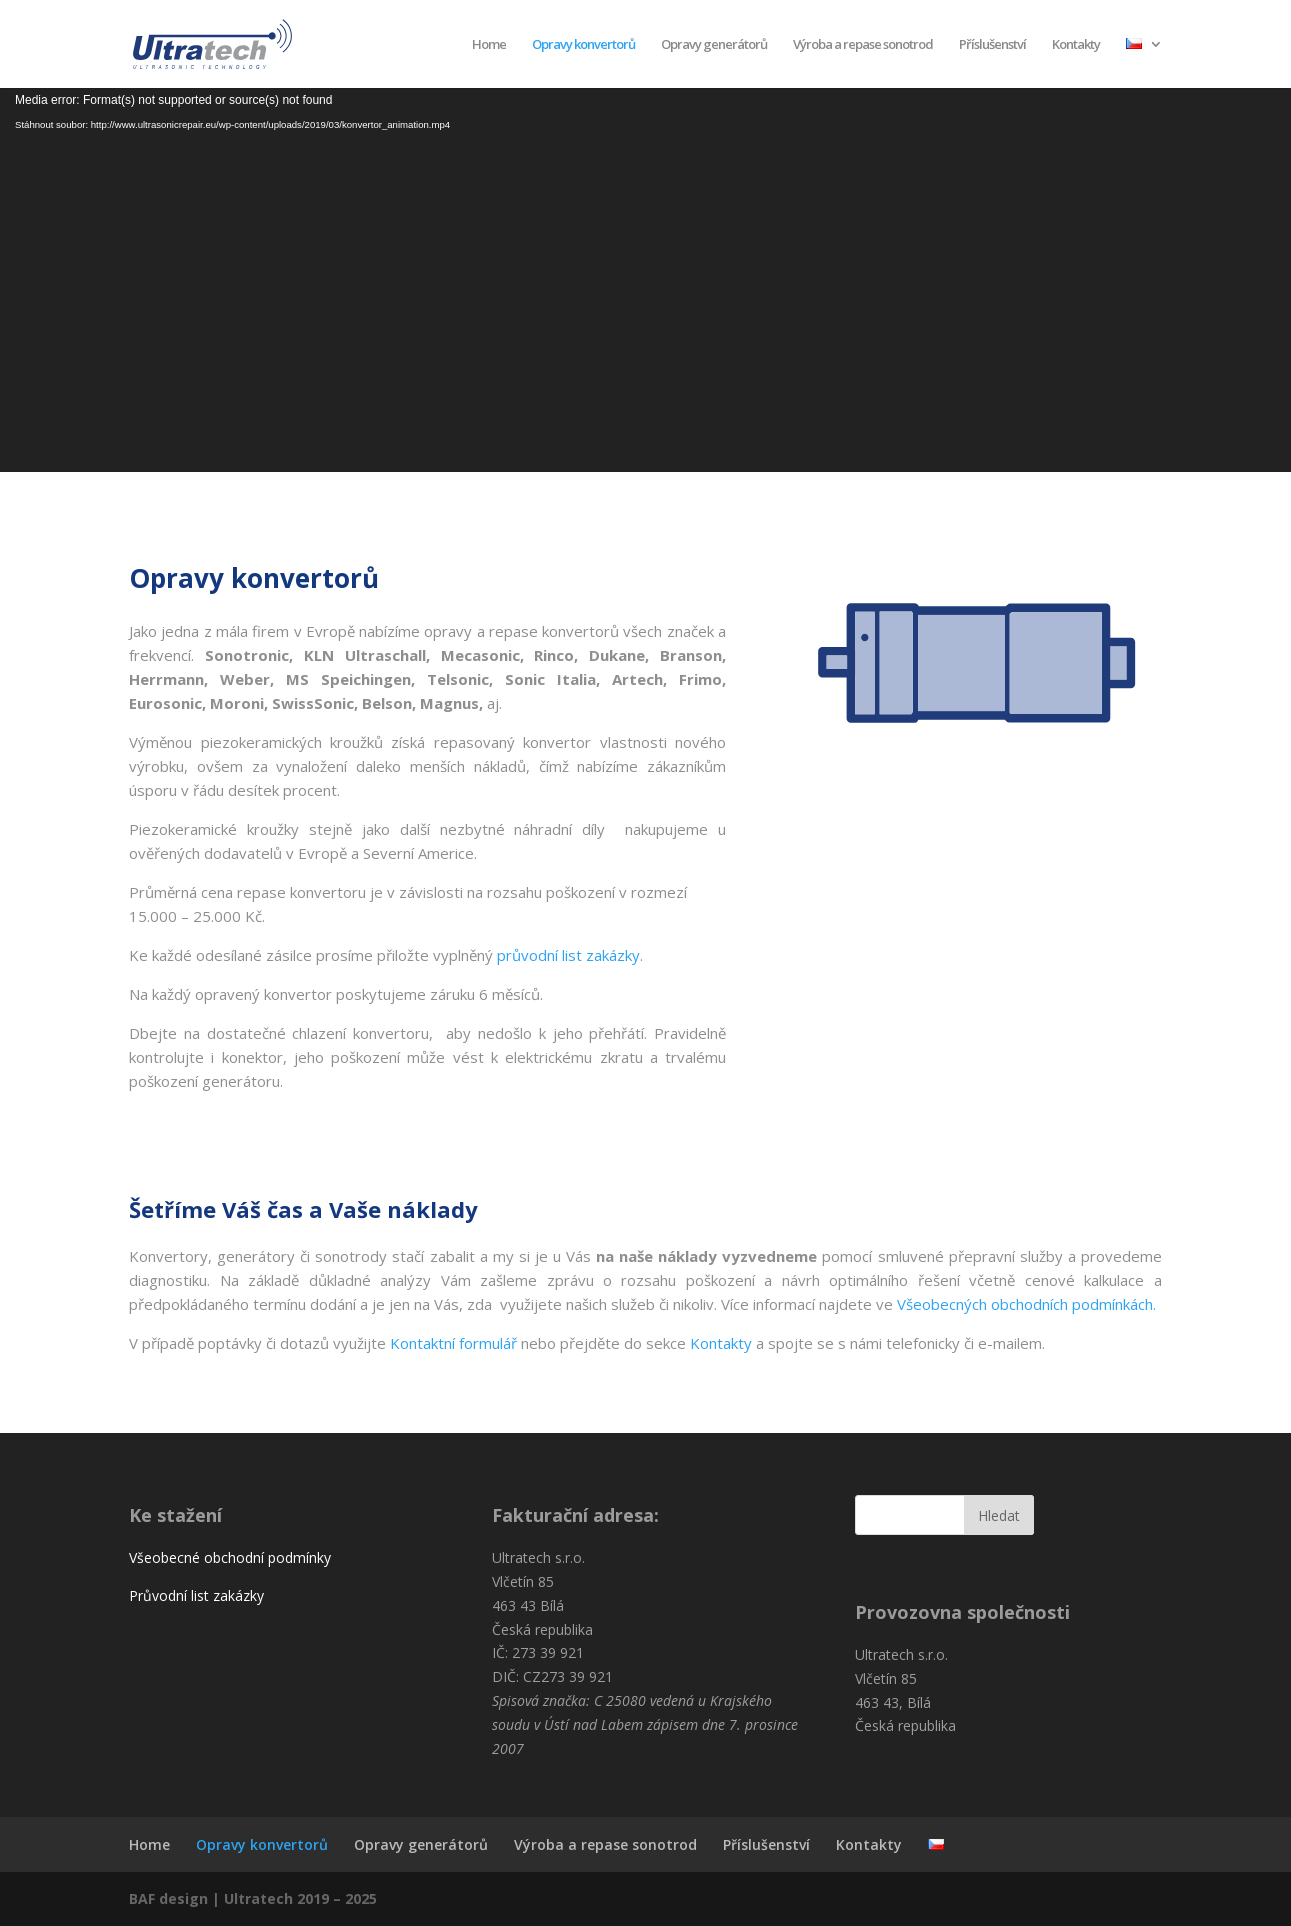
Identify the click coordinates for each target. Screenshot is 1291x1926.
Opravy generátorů (714, 45)
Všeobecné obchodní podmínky (230, 1557)
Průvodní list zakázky (196, 1595)
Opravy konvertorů (583, 45)
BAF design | (176, 1898)
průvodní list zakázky (568, 955)
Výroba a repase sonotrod (863, 45)
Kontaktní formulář (453, 1343)
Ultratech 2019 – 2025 (300, 1898)
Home (489, 45)
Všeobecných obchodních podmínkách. (1028, 1304)
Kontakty (1076, 45)
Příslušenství (992, 45)
